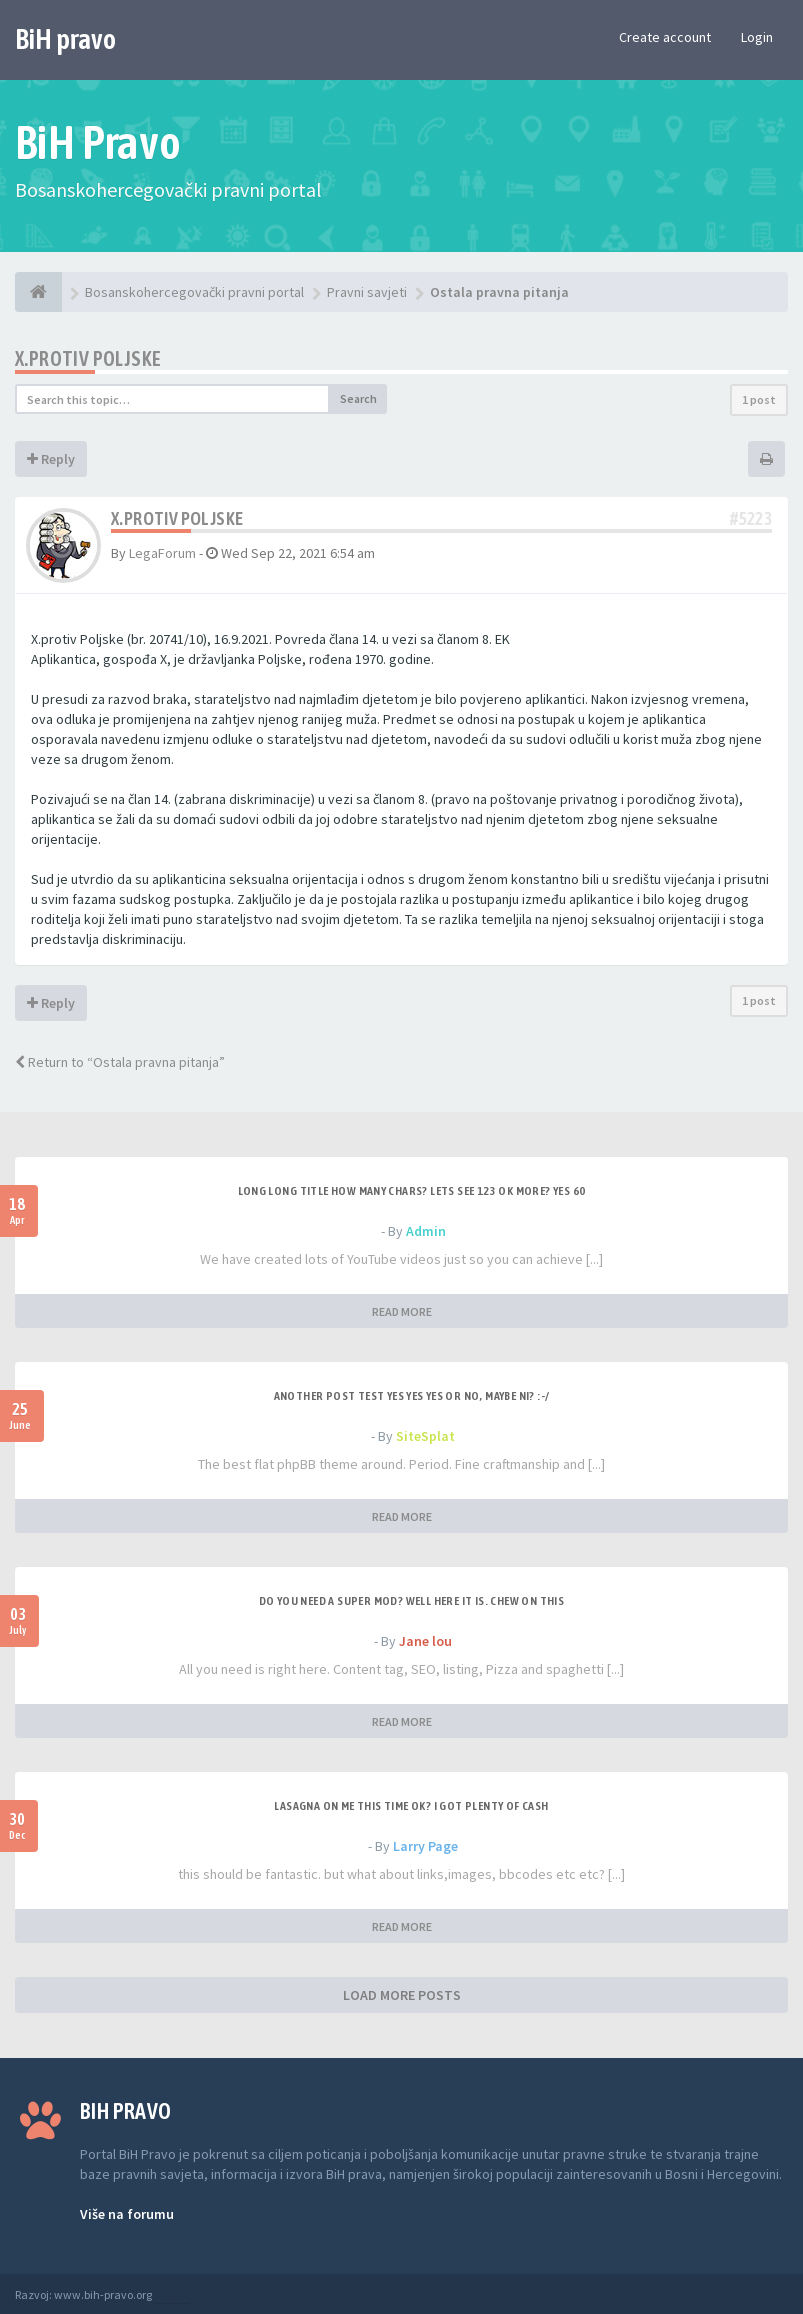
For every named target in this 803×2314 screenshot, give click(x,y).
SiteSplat (425, 1436)
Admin (426, 1231)
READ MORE (402, 1311)
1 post (759, 399)
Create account (665, 37)
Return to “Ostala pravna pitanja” (120, 1062)
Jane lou (425, 1641)
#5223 (751, 518)
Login (757, 37)
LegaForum (162, 553)
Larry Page (425, 1846)
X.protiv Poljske (88, 358)
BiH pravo (65, 39)
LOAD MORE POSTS (402, 1995)
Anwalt (172, 2294)
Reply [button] (51, 459)
